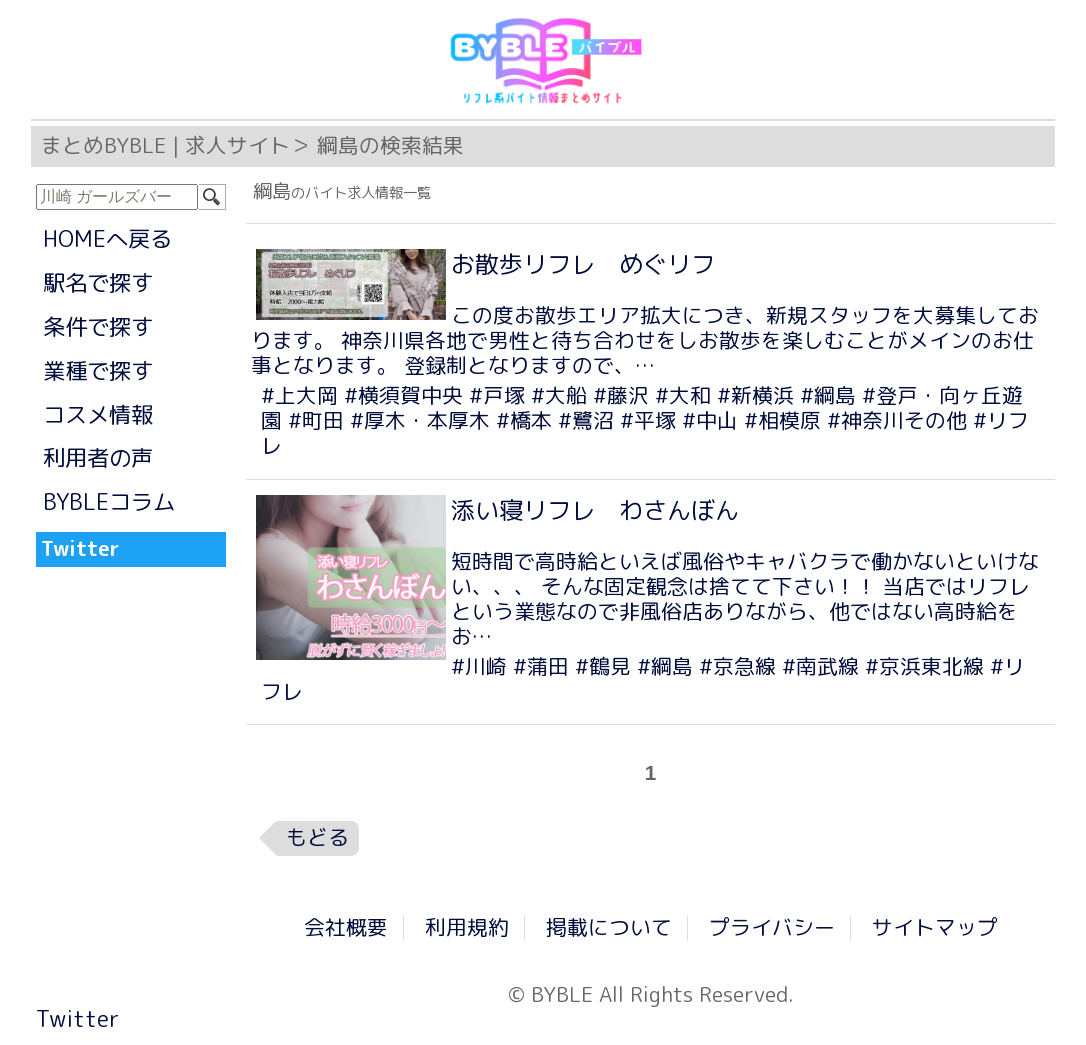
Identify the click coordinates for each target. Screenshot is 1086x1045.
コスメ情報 (98, 414)
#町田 (316, 420)
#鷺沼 (586, 420)
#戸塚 (497, 395)
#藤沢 (621, 395)
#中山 (710, 420)
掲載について (609, 927)
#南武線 (820, 666)
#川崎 (479, 666)
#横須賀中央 (403, 395)
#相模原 (782, 420)
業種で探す (98, 370)
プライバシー (772, 927)
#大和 (683, 395)
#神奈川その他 (897, 420)
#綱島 (828, 395)
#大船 (559, 395)
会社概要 (346, 927)
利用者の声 (98, 457)
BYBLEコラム (109, 501)
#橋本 (524, 420)
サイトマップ (935, 927)
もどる (317, 837)
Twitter (77, 1018)
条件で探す (98, 326)
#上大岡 (299, 395)
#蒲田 (541, 666)
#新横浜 (755, 395)
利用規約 (467, 927)
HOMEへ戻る (107, 238)
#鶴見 (603, 666)
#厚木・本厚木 (420, 420)
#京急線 (737, 666)
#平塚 (648, 420)
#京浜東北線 (924, 666)
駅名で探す (98, 282)
